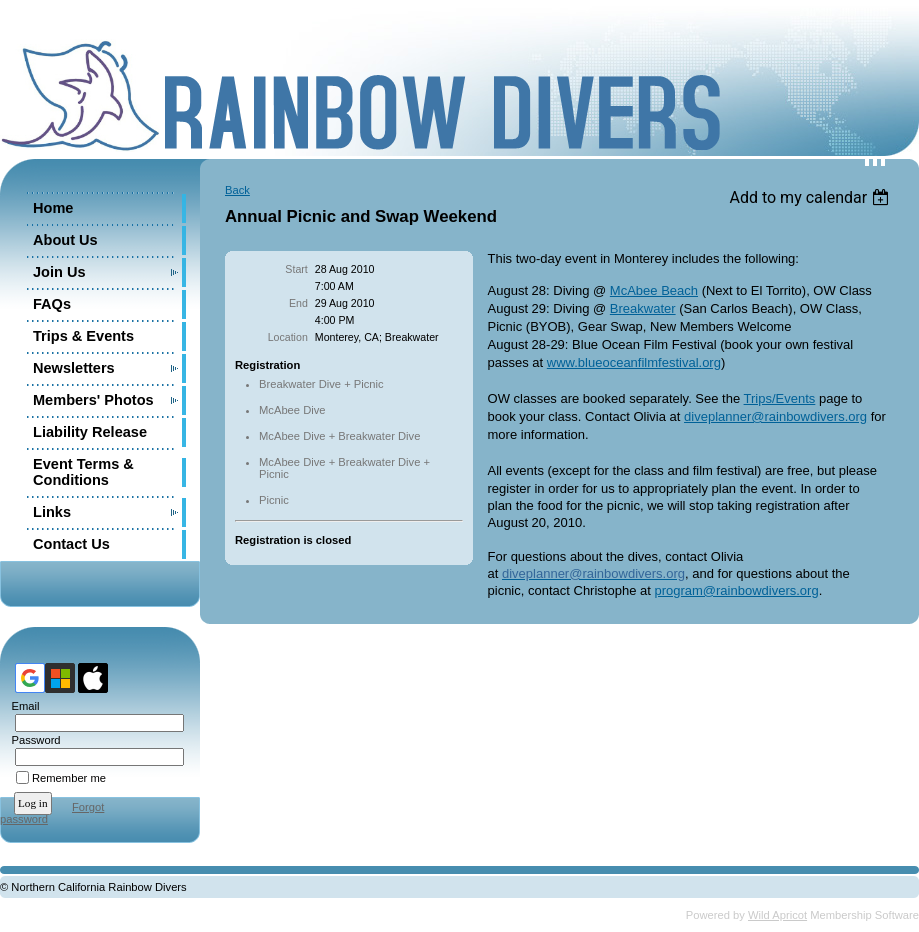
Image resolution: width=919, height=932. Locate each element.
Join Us (59, 272)
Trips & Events (83, 336)
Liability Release (90, 432)
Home (53, 208)
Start (296, 269)
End (298, 303)
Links (52, 512)
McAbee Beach (654, 290)
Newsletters (74, 368)
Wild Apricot (777, 915)
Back (237, 190)
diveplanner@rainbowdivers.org (775, 416)
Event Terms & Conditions (83, 472)
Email (21, 706)
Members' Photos (93, 400)
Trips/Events (780, 398)
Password (32, 740)
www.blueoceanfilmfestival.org (634, 362)
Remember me (69, 778)
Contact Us (71, 544)
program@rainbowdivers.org (736, 590)
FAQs (52, 304)
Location (288, 337)
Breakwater (643, 308)
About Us (65, 240)
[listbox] (811, 197)
